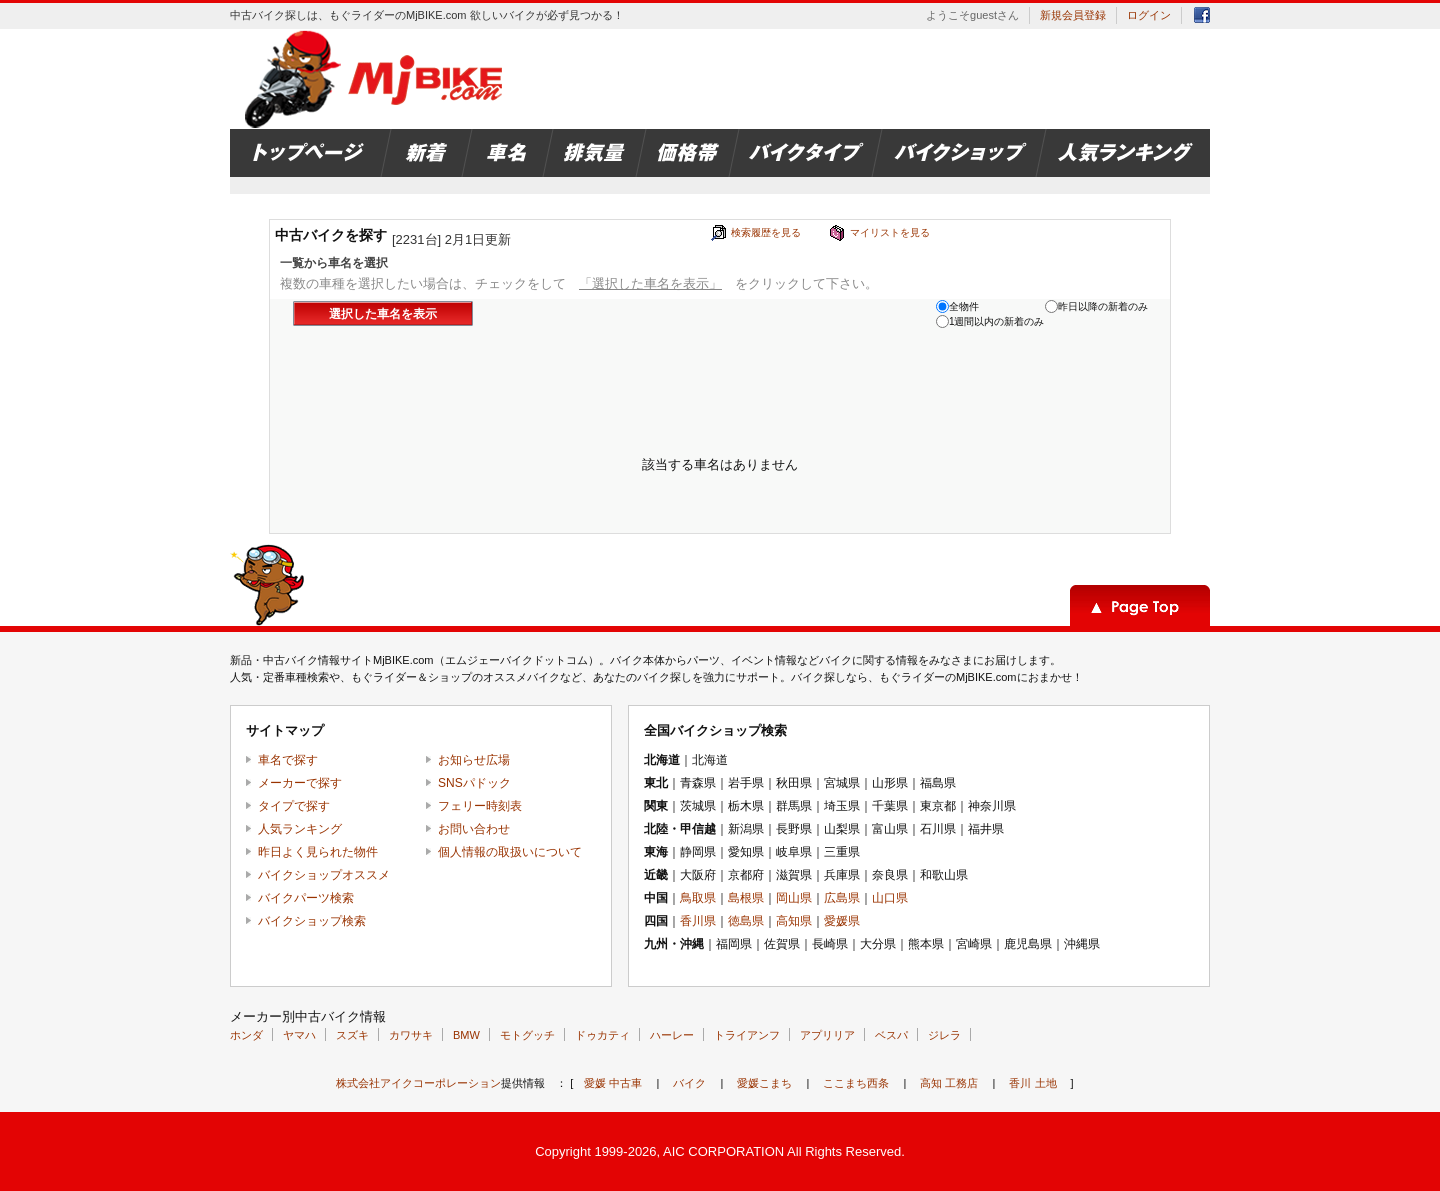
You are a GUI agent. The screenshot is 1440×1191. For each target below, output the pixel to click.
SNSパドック (474, 783)
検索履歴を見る (766, 232)
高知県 (794, 921)
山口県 (890, 898)
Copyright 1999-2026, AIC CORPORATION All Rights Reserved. (720, 1151)
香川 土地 (1032, 1083)
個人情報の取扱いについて (510, 852)
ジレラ (944, 1035)
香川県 (698, 921)
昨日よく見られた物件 (318, 852)
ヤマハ (299, 1035)
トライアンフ (747, 1035)
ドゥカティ (602, 1035)
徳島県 (746, 921)
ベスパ (891, 1035)
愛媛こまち (764, 1083)
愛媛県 (842, 921)
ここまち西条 (856, 1083)
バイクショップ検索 (312, 921)
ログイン (1149, 15)
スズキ (352, 1035)
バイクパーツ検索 (306, 898)
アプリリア (827, 1035)
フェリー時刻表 (480, 806)
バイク (689, 1083)
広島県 (842, 898)
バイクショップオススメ (324, 875)
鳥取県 (698, 898)
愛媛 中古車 (613, 1083)
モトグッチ (527, 1035)
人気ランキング (300, 829)
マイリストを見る (890, 232)
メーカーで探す (300, 783)
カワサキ (411, 1035)
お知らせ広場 (474, 760)
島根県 (746, 898)
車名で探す (288, 760)
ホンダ (246, 1035)
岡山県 (794, 898)
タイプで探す (294, 806)
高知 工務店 (949, 1083)
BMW (466, 1035)
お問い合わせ (474, 829)
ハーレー (672, 1035)
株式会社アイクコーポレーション (418, 1083)
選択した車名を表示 (383, 314)
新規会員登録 (1073, 15)
